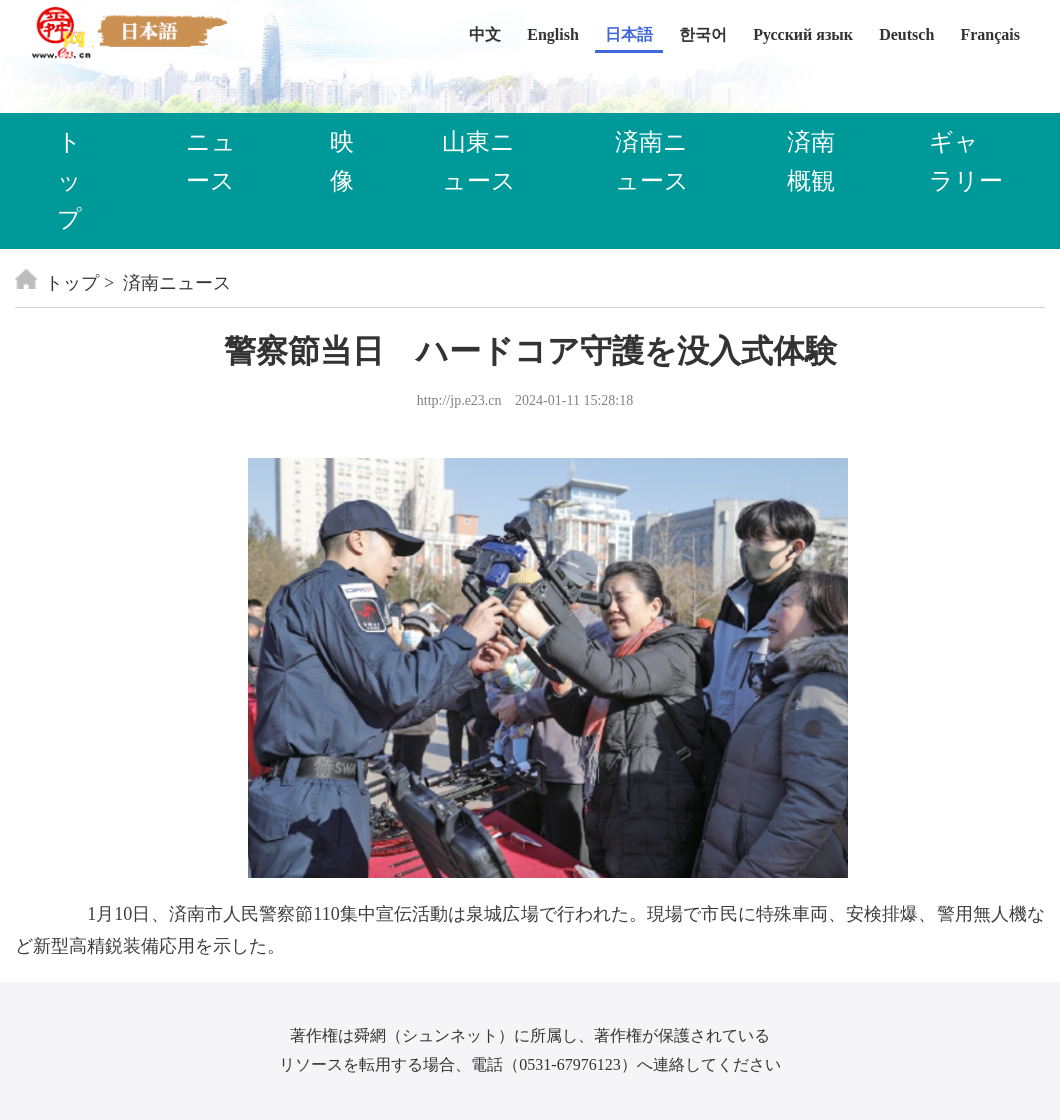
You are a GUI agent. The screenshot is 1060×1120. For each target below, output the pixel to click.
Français (990, 34)
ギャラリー (966, 161)
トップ (69, 180)
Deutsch (906, 34)
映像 (342, 161)
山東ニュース (479, 161)
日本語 (629, 34)
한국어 (703, 34)
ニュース (211, 161)
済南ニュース (652, 161)
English (553, 34)
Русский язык (803, 34)
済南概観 (811, 161)
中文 (485, 34)
